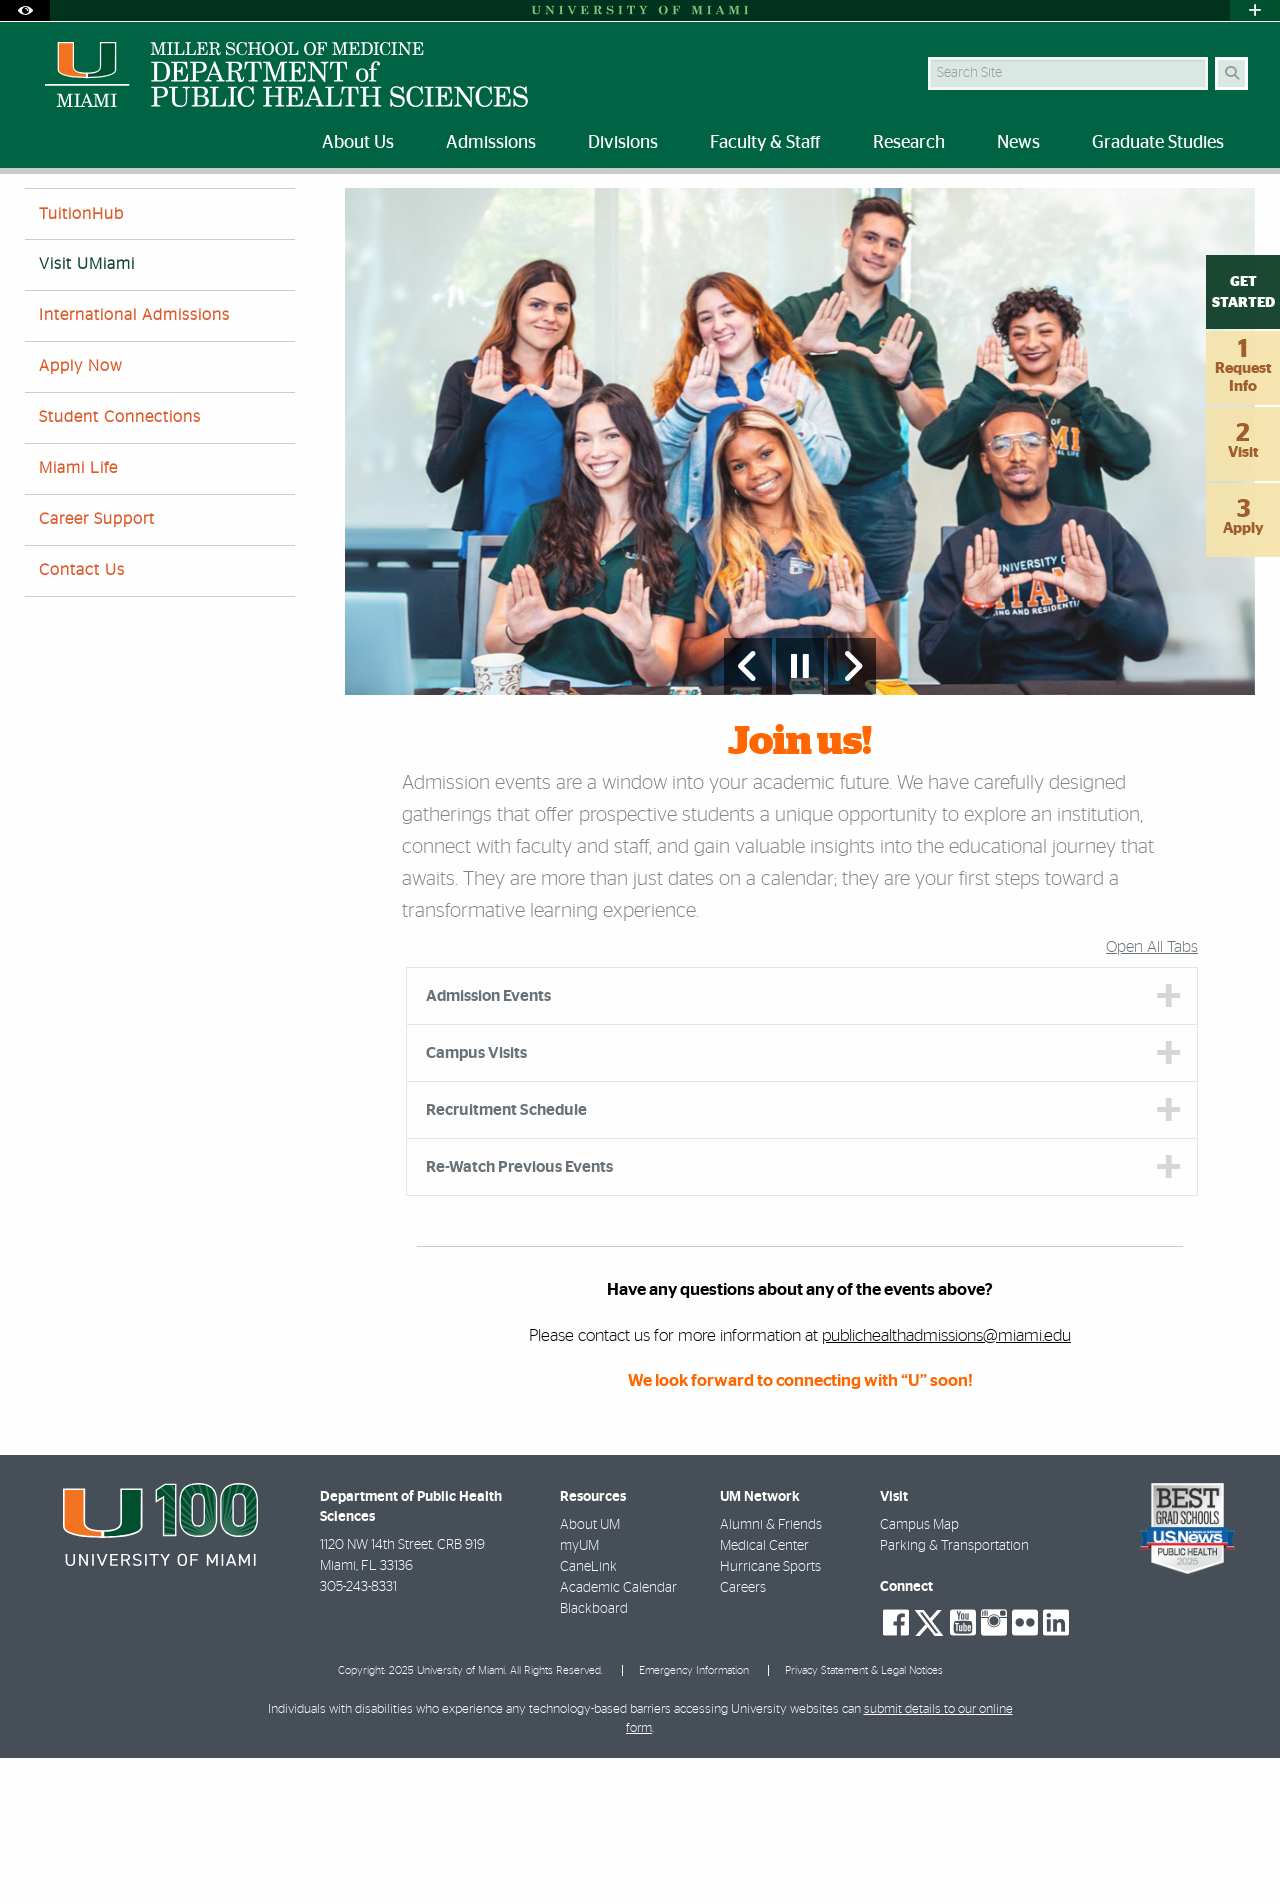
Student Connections (120, 563)
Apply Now (81, 512)
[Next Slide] (852, 812)
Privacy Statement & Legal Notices (864, 1816)
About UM (590, 1671)
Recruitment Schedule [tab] (506, 1256)
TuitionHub (81, 360)
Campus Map (919, 1671)
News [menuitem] (1018, 143)
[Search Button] (1231, 73)
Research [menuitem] (909, 143)
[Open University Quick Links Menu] (1255, 10)
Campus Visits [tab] (476, 1199)
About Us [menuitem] (358, 143)
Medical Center (764, 1692)
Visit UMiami (217, 215)
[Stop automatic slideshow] (800, 812)
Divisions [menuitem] (623, 143)
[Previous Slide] (748, 812)
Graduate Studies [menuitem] (1158, 143)
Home (42, 214)
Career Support (97, 665)
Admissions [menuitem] (491, 143)
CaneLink (588, 1713)
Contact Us (82, 716)
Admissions (121, 214)
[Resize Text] (1191, 202)
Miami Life (78, 614)
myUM (579, 1692)
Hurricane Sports (770, 1713)
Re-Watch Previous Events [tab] (519, 1313)
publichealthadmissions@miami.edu (946, 1481)
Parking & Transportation (954, 1692)
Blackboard (594, 1755)
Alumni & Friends (771, 1671)
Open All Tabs (1152, 1093)
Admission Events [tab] (488, 1142)
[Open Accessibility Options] (25, 10)
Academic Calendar (618, 1734)
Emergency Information (694, 1816)
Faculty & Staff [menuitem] (765, 143)
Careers (743, 1734)
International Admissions (134, 461)
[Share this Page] (1238, 203)
